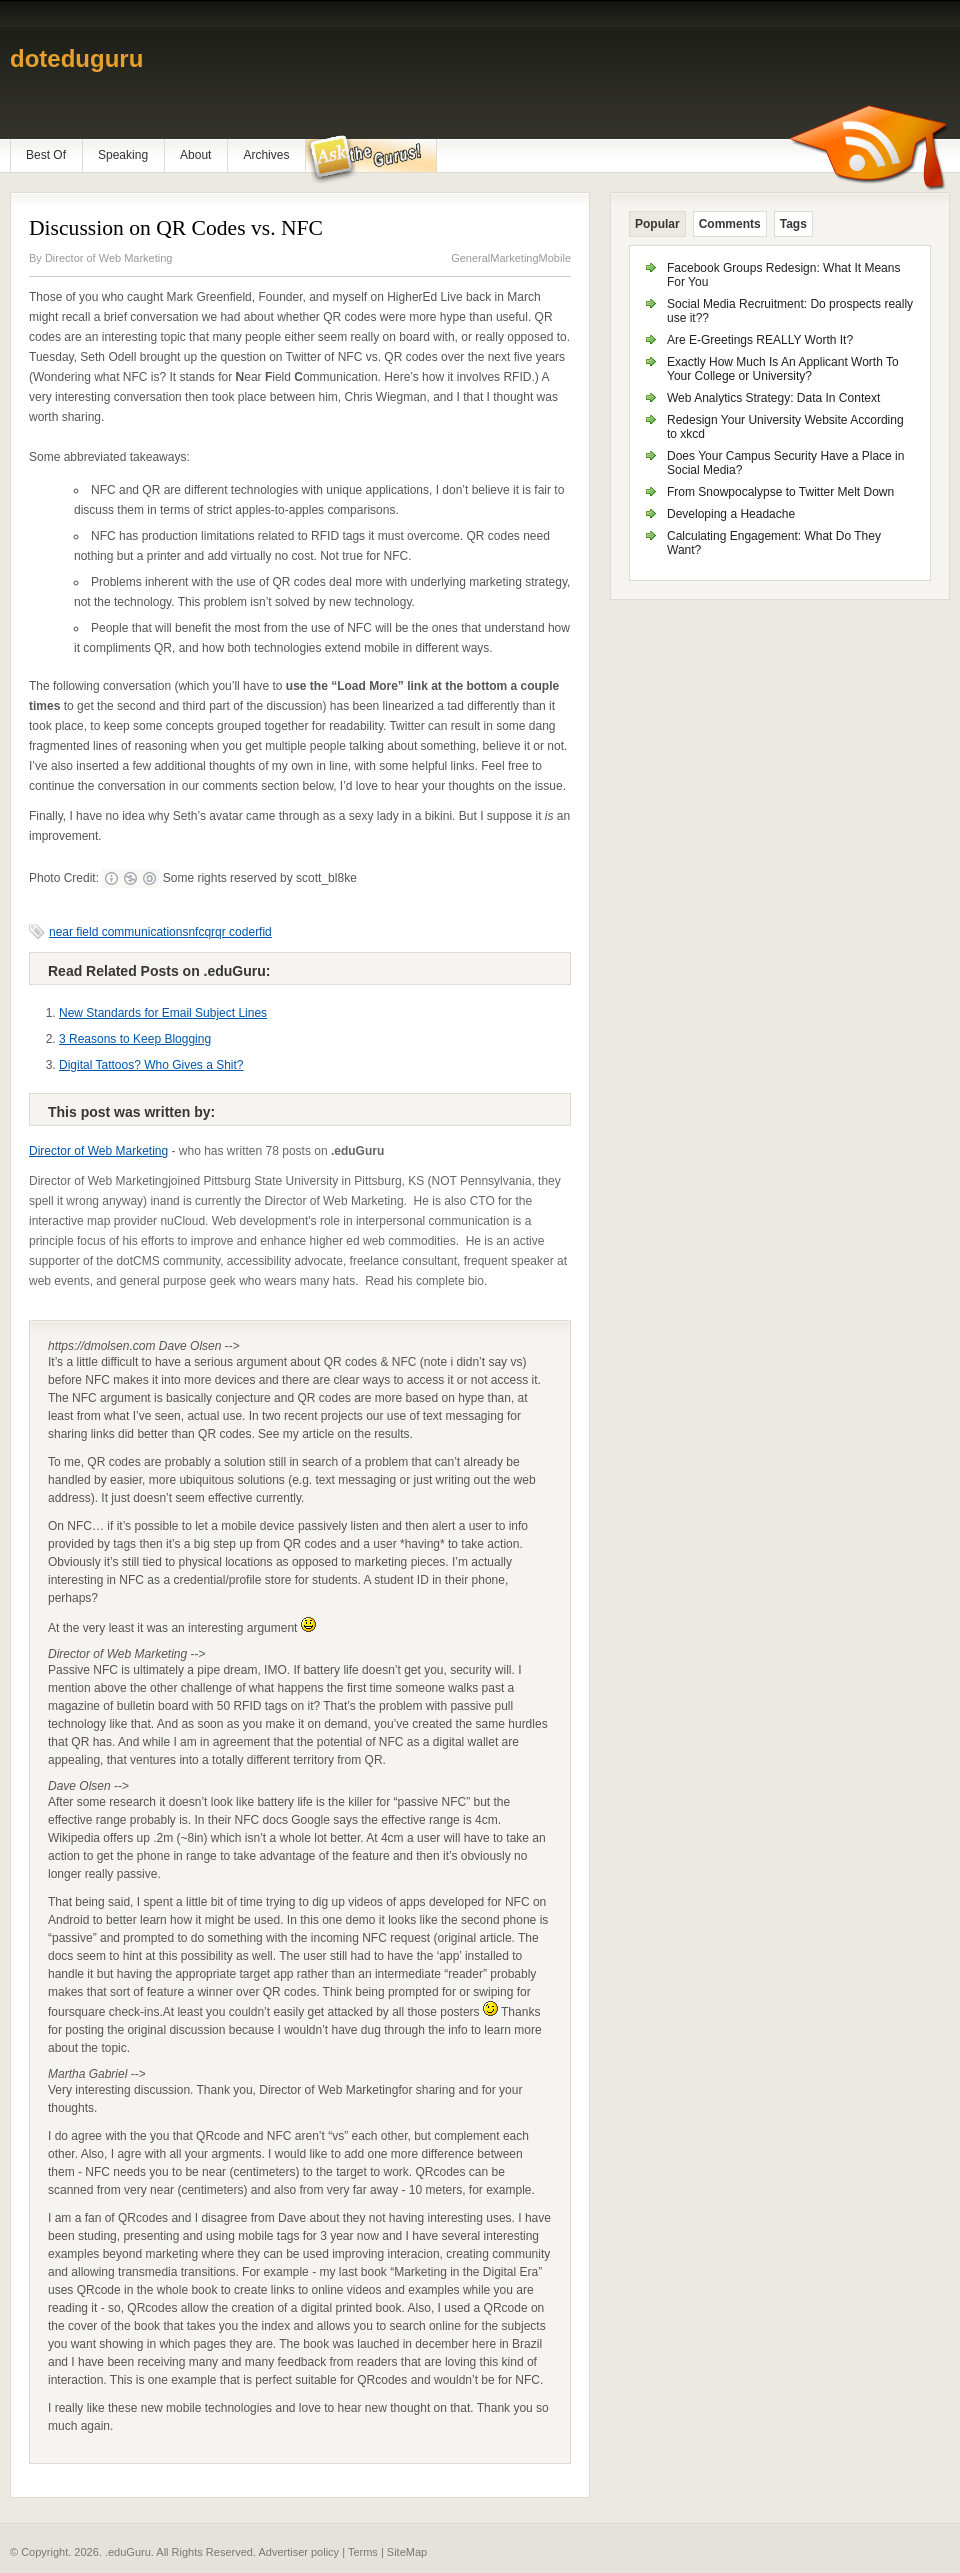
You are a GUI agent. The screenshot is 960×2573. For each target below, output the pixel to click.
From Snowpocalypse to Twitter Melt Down (780, 492)
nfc (196, 932)
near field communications (118, 932)
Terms (363, 2552)
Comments (730, 224)
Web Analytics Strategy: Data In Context (773, 398)
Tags (793, 224)
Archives (266, 155)
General (470, 258)
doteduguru (76, 58)
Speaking (123, 155)
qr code (235, 932)
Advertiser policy (298, 2552)
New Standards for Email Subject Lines (163, 1013)
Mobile (555, 258)
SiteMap (407, 2552)
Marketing (514, 258)
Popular (657, 224)
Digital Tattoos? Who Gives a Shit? (151, 1065)
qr (209, 932)
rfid (263, 932)
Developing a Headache (731, 514)
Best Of (46, 155)
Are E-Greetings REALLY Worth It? (760, 340)
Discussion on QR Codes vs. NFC (176, 228)
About (195, 155)
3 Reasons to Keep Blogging (135, 1039)
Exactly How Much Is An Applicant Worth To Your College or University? (783, 369)
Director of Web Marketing (109, 258)
